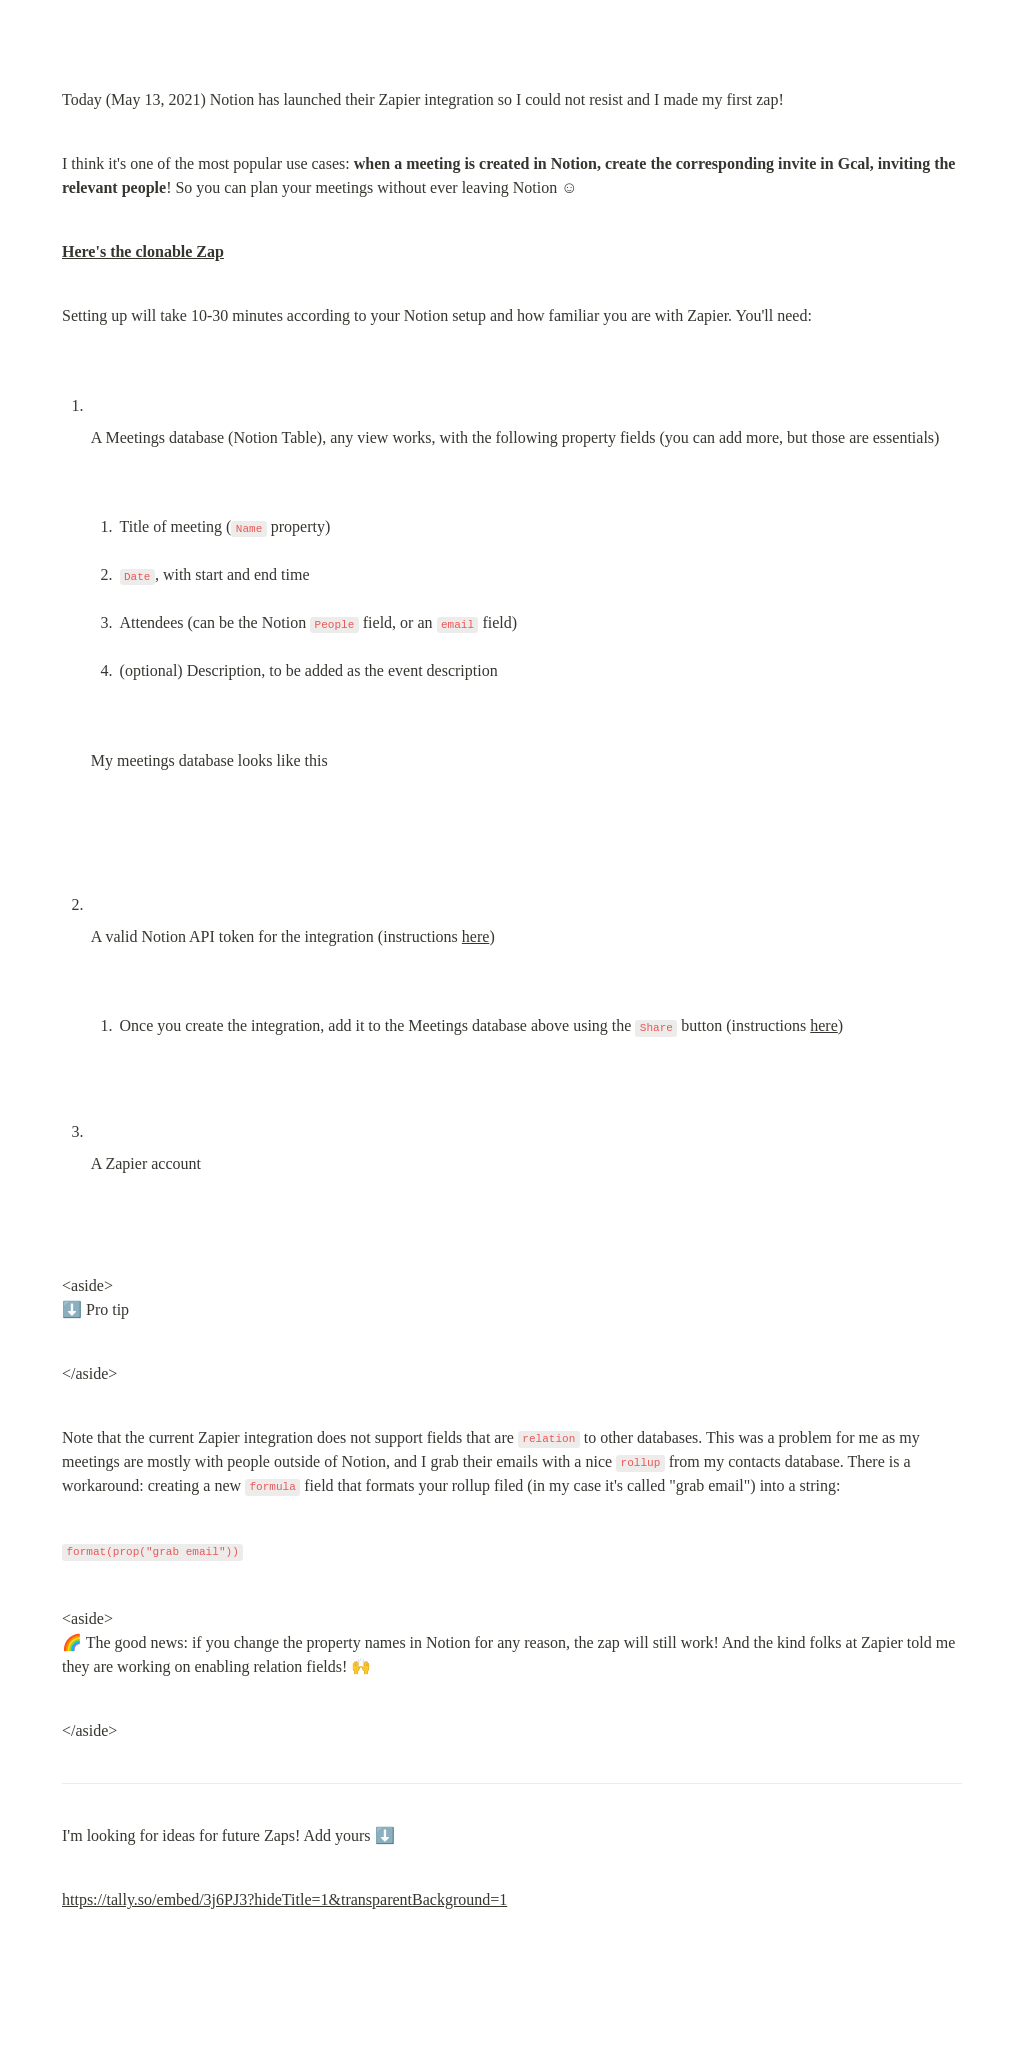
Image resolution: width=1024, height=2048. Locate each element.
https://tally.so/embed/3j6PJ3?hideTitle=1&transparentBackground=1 (284, 1899)
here (476, 936)
